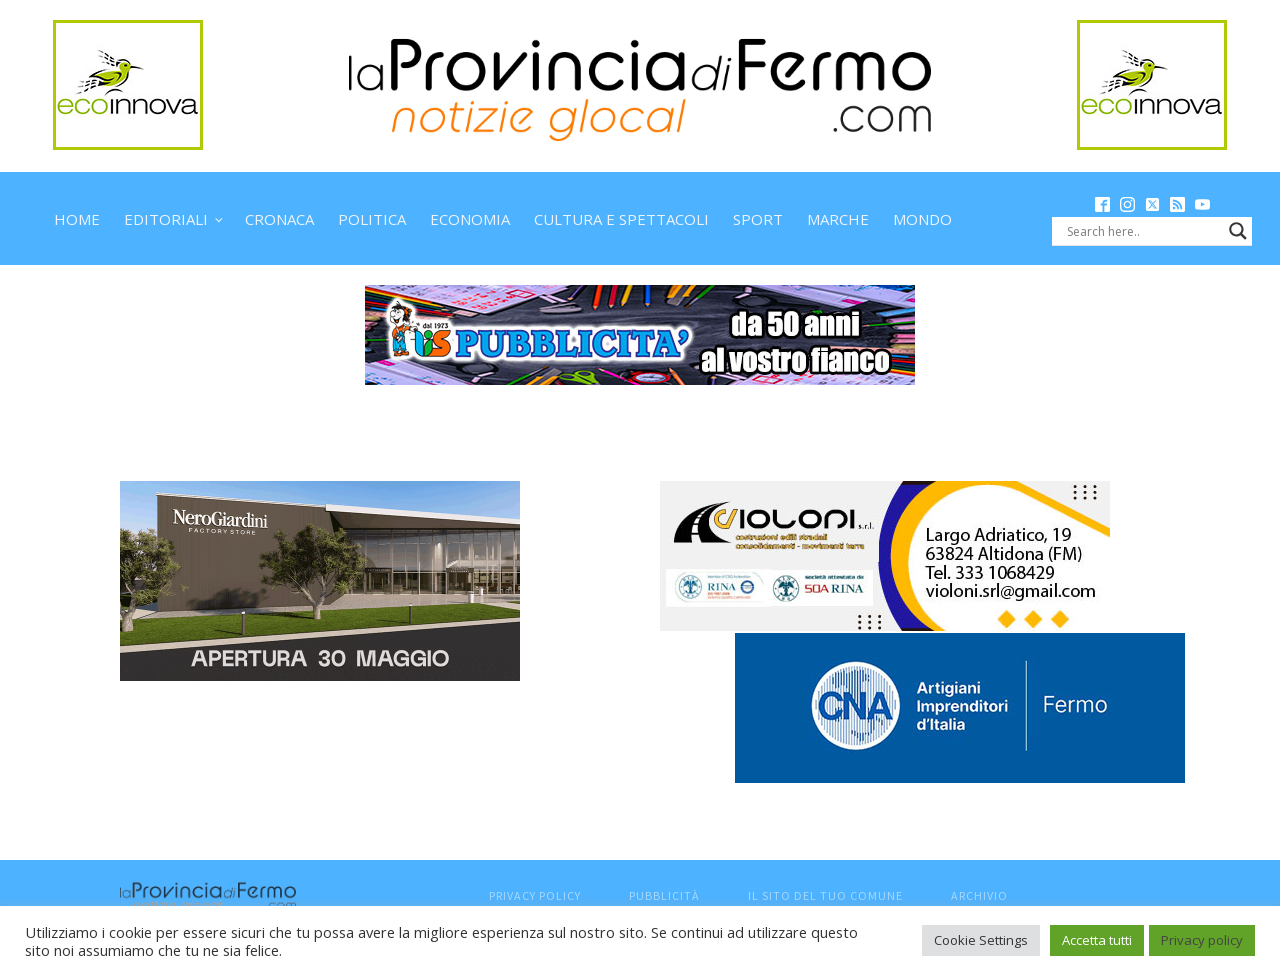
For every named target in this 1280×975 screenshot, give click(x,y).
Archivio (979, 895)
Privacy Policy (535, 895)
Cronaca (279, 219)
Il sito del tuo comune (825, 895)
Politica (372, 219)
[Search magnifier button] (1238, 231)
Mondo (922, 219)
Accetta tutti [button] (1097, 940)
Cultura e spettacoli (621, 219)
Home (77, 219)
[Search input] (1143, 231)
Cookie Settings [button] (981, 940)
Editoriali (166, 219)
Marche (838, 219)
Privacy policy (1202, 940)
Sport (758, 219)
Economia (470, 219)
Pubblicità (664, 895)
